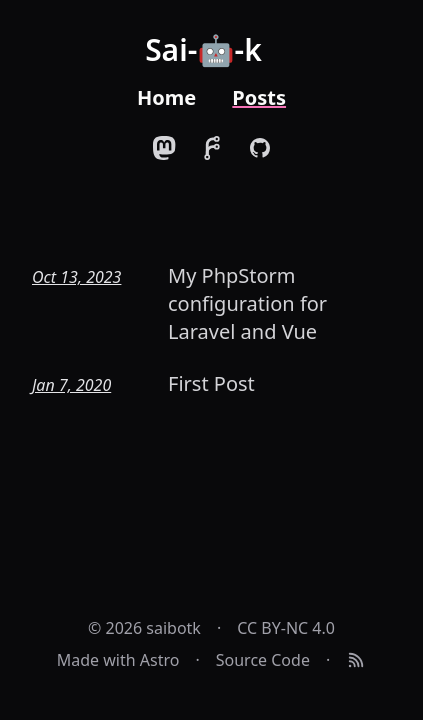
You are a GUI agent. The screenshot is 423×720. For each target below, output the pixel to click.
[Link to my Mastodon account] (164, 148)
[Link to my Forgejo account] (212, 148)
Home (166, 97)
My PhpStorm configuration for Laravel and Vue (247, 303)
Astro (160, 660)
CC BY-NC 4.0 (286, 628)
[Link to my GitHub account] (260, 148)
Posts (259, 97)
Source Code (263, 660)
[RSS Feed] (356, 660)
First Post (211, 383)
